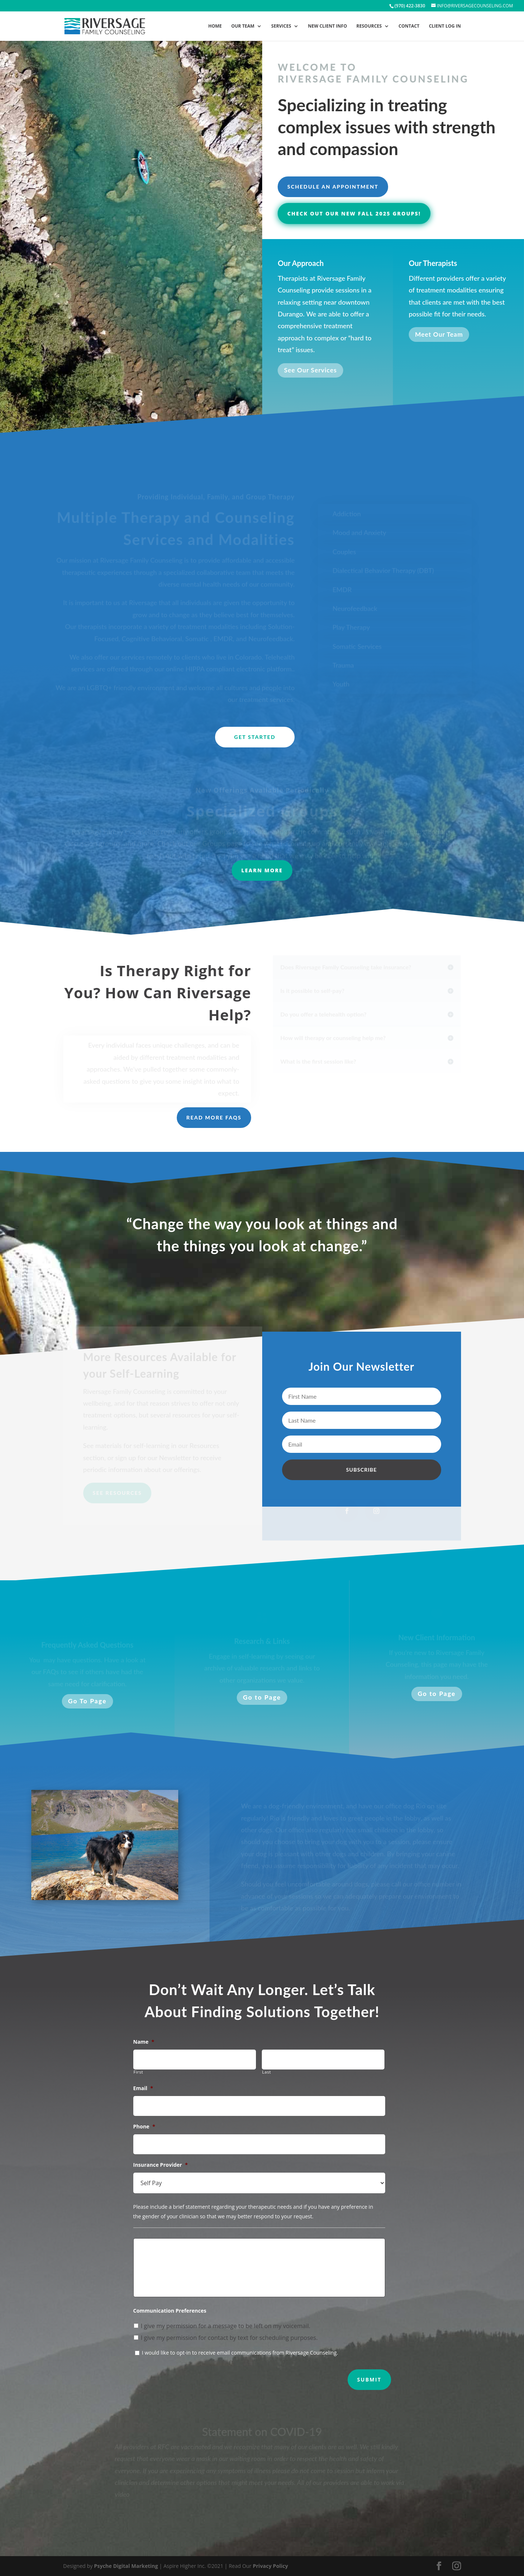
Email (143, 2088)
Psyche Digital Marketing (126, 2565)
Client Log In (445, 26)
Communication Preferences (170, 2310)
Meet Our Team (439, 336)
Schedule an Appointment (333, 186)
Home (215, 26)
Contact (408, 26)
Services (281, 26)
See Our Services (310, 372)
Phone (144, 2126)
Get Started (255, 737)
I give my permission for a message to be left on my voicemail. (225, 2326)
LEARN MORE (262, 870)
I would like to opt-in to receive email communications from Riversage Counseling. (240, 2352)
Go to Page (262, 1697)
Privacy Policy (270, 2565)
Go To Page (87, 1701)
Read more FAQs (214, 1117)
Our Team (242, 26)
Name (144, 2042)
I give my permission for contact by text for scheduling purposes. (229, 2338)
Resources (369, 26)
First (138, 2072)
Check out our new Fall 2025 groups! (354, 213)
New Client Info (327, 26)
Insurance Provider (160, 2165)
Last (266, 2072)
